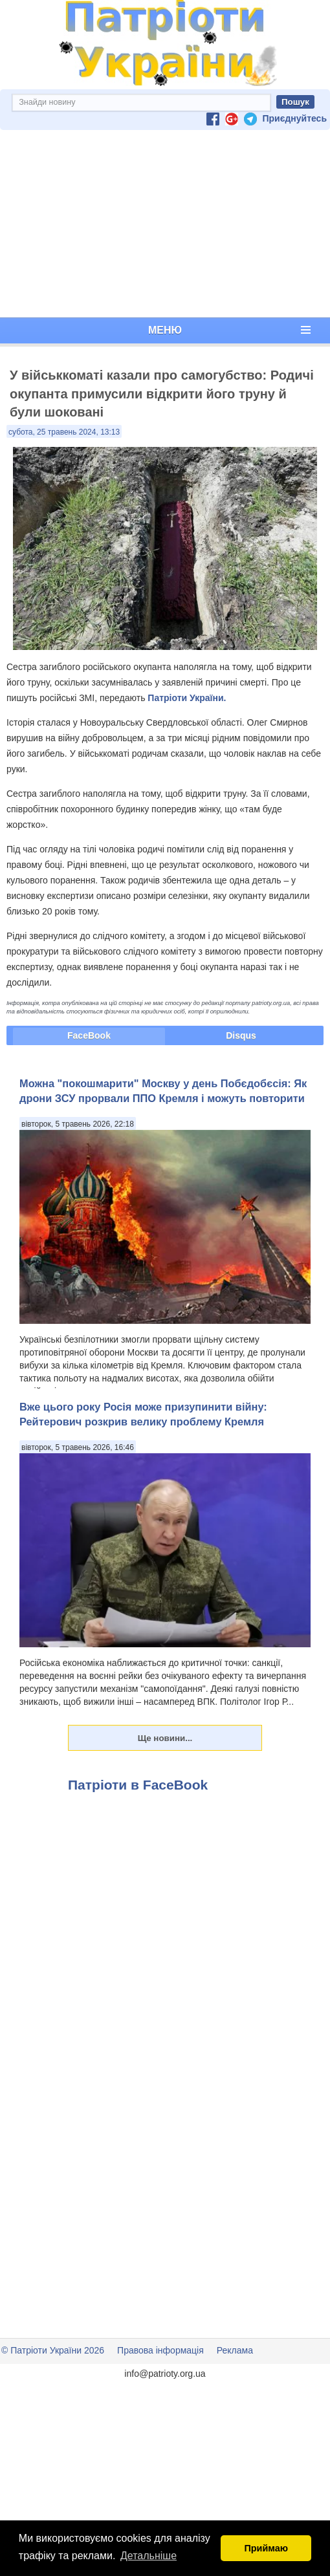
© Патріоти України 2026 (52, 2350)
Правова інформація (160, 2350)
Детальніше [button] (148, 2555)
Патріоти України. (187, 698)
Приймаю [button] (266, 2548)
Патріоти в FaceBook (138, 1784)
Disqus (241, 1035)
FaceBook (89, 1035)
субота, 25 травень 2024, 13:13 (64, 432)
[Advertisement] (165, 223)
